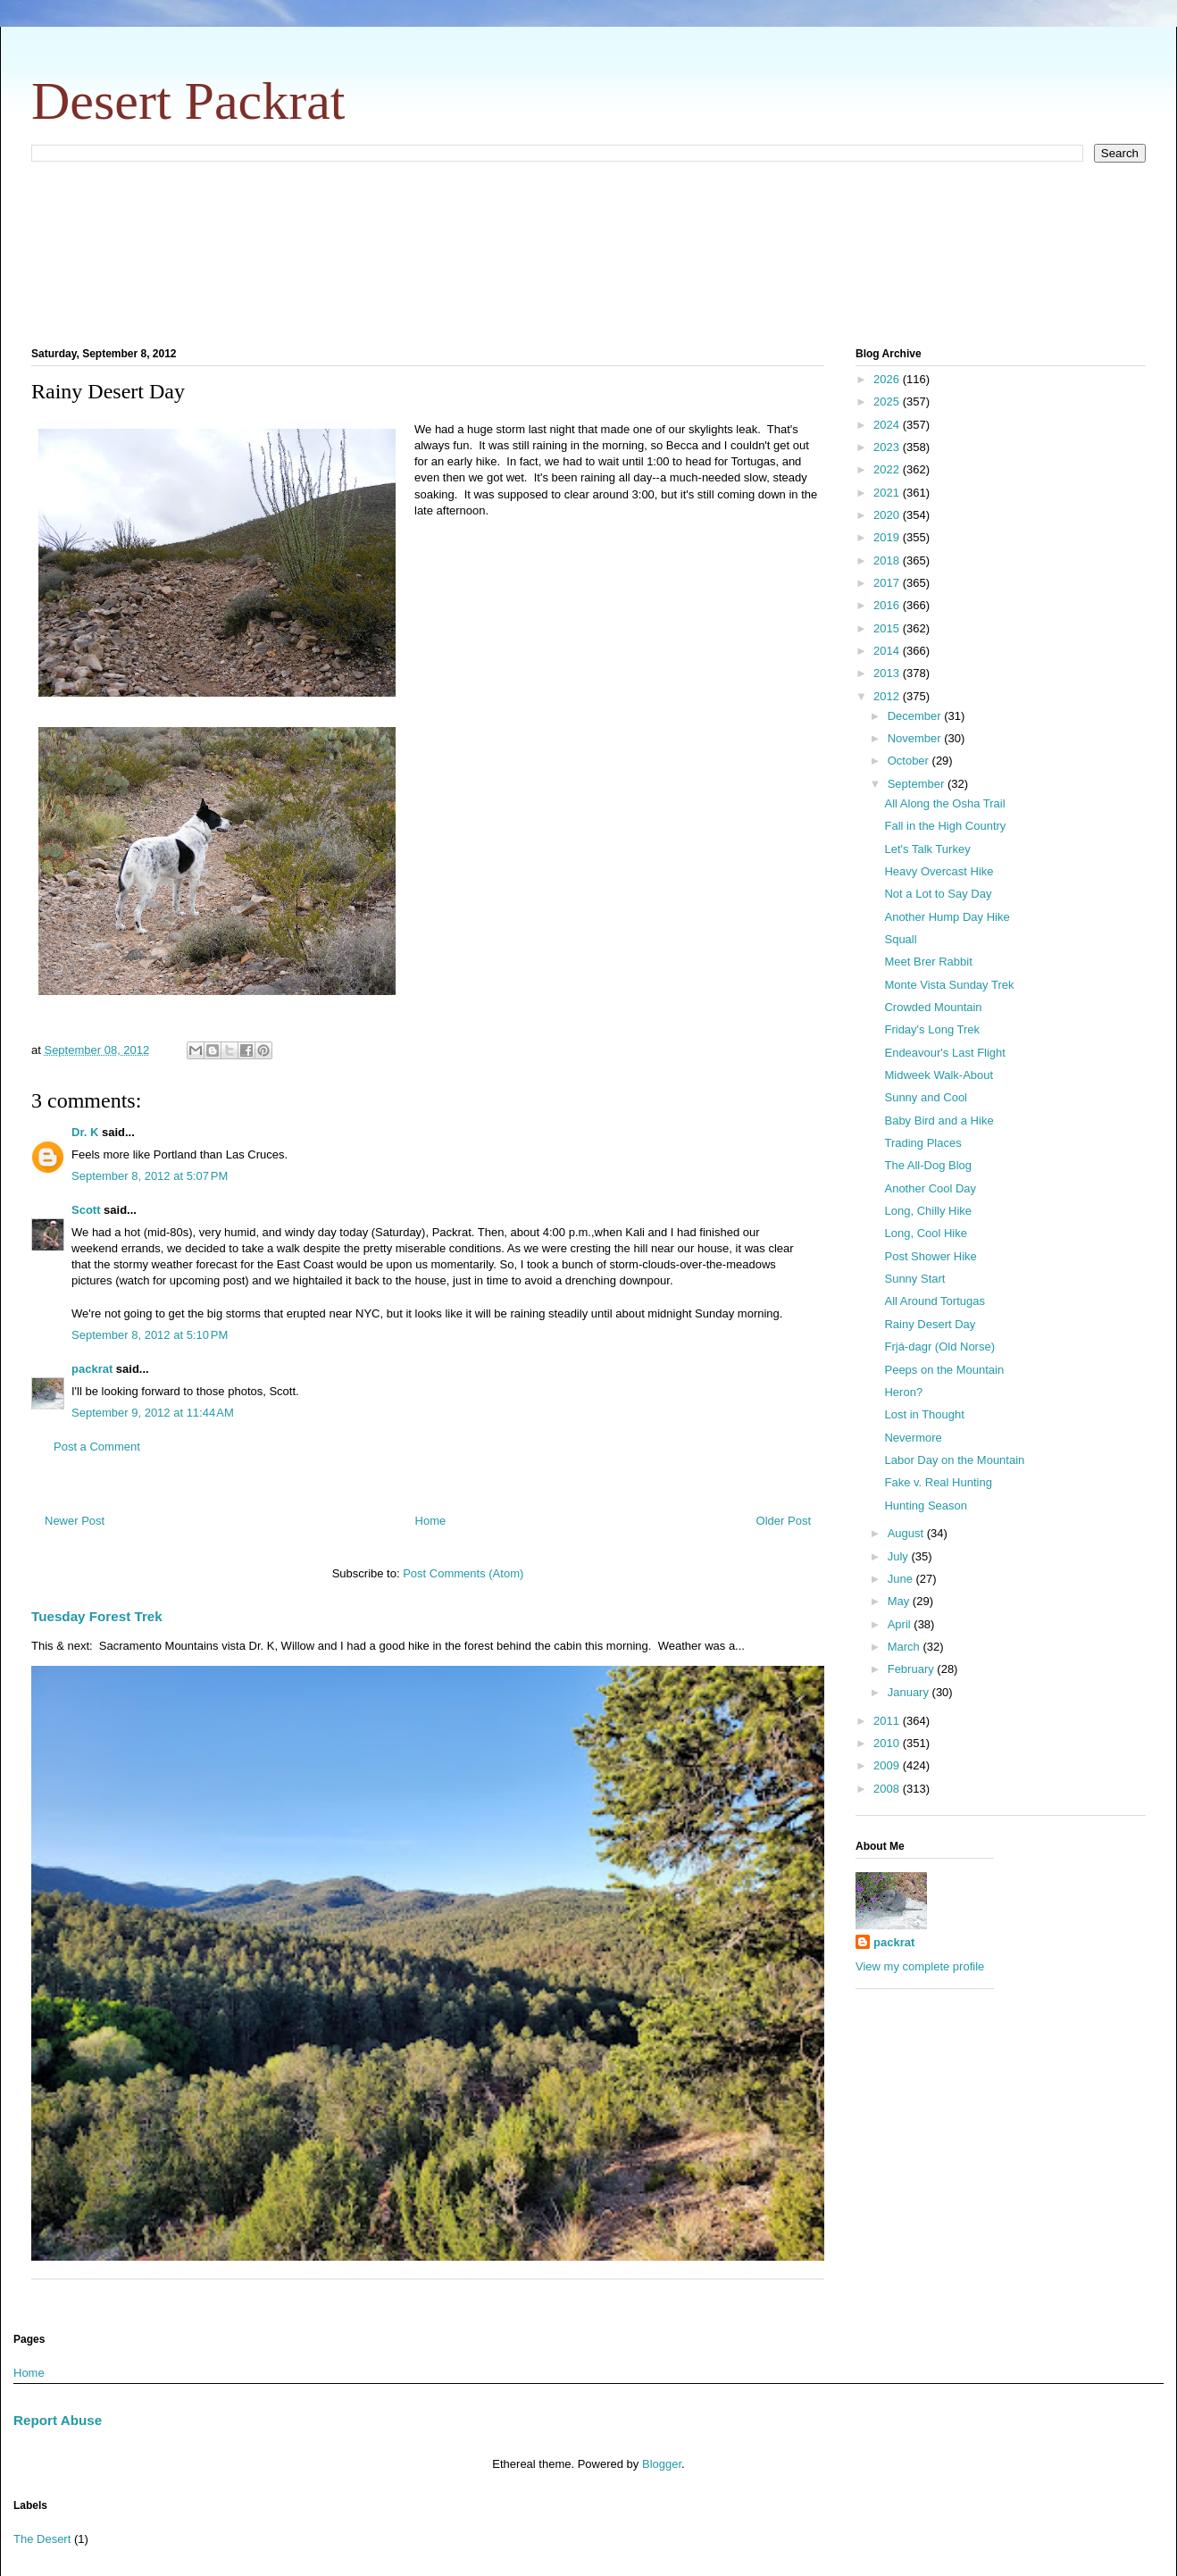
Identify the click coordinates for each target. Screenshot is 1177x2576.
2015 (888, 628)
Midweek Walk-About (938, 1075)
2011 (888, 1720)
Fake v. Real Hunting (937, 1482)
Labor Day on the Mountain (954, 1460)
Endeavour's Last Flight (944, 1052)
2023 (888, 447)
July (900, 1556)
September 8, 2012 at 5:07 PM (149, 1176)
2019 (888, 537)
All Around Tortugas (934, 1301)
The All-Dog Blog (928, 1165)
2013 (888, 673)
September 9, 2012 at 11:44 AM (152, 1412)
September (917, 783)
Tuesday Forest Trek (97, 1616)
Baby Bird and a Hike (938, 1120)
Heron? (903, 1392)
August (907, 1533)
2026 (888, 379)
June (902, 1578)
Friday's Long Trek (932, 1029)
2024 (888, 424)
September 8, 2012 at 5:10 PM (149, 1335)
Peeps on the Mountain (944, 1369)
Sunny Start (914, 1278)
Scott (86, 1210)
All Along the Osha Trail (944, 803)
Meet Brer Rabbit (928, 961)
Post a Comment (97, 1446)
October (910, 760)
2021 (888, 492)
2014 (888, 650)
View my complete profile (920, 1966)
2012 (888, 696)
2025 (888, 401)
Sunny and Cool (925, 1097)
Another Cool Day (930, 1188)
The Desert (42, 2539)
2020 (888, 515)
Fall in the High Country (945, 825)
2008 (888, 1788)
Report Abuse (57, 2420)
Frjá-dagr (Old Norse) (939, 1346)
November (916, 738)
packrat (92, 1369)
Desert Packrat (188, 100)
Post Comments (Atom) (463, 1573)
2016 (888, 605)
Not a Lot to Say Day (937, 893)
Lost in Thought (924, 1414)
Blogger (661, 2464)
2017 (888, 583)
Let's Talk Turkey (927, 849)
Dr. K (84, 1132)
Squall (900, 939)
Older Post (783, 1520)
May (900, 1601)
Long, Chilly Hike (928, 1210)
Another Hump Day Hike (946, 917)
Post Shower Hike (930, 1256)
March (905, 1646)
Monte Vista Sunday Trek (949, 984)
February (913, 1669)
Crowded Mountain (932, 1007)
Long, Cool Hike (925, 1233)
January (910, 1692)
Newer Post (74, 1520)
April (901, 1624)
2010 (888, 1743)
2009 (888, 1765)
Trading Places (922, 1143)
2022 (888, 469)
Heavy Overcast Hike (938, 871)
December (916, 716)
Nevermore (912, 1437)
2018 (888, 560)
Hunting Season (925, 1505)
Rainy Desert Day (929, 1324)
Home (431, 1520)
